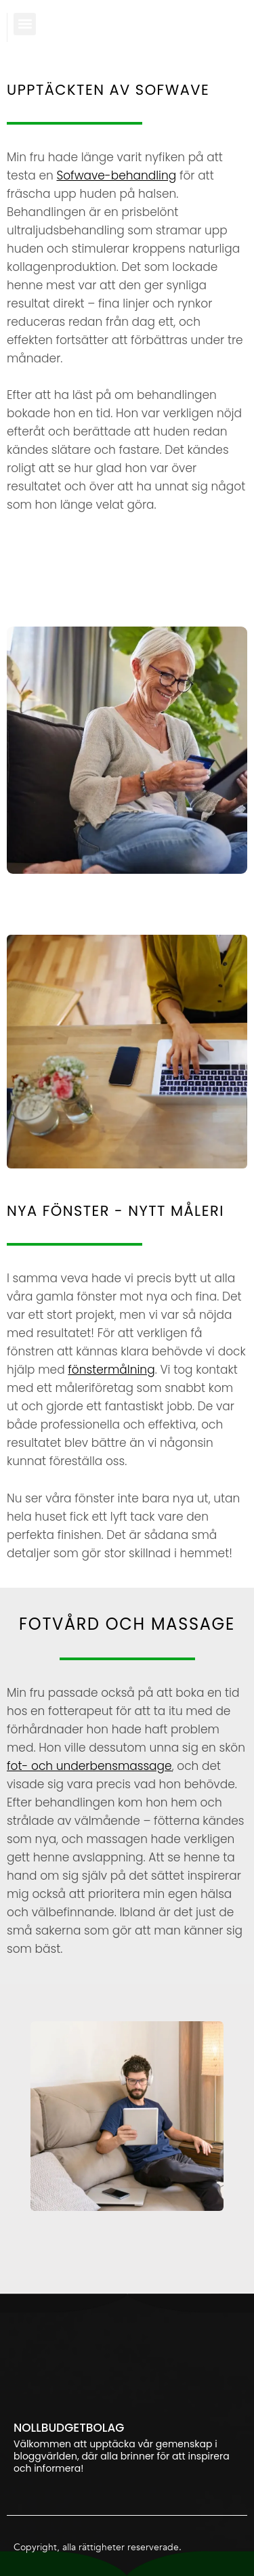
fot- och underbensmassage (89, 1766)
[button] (25, 24)
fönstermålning (111, 1369)
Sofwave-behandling (116, 175)
